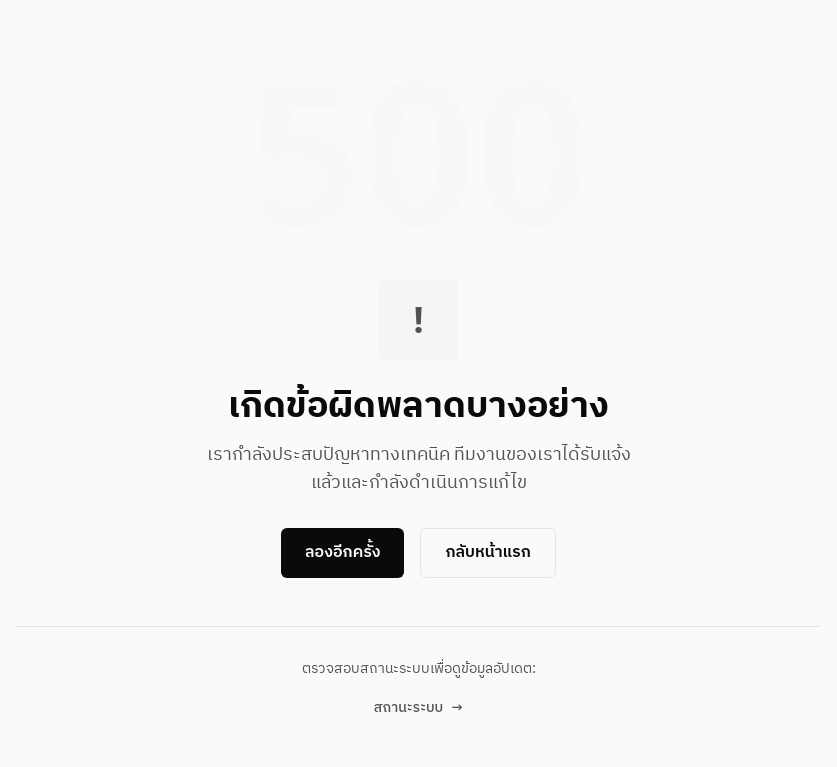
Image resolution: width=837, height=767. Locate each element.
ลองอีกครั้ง (342, 552)
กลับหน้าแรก (487, 552)
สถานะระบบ (418, 708)
